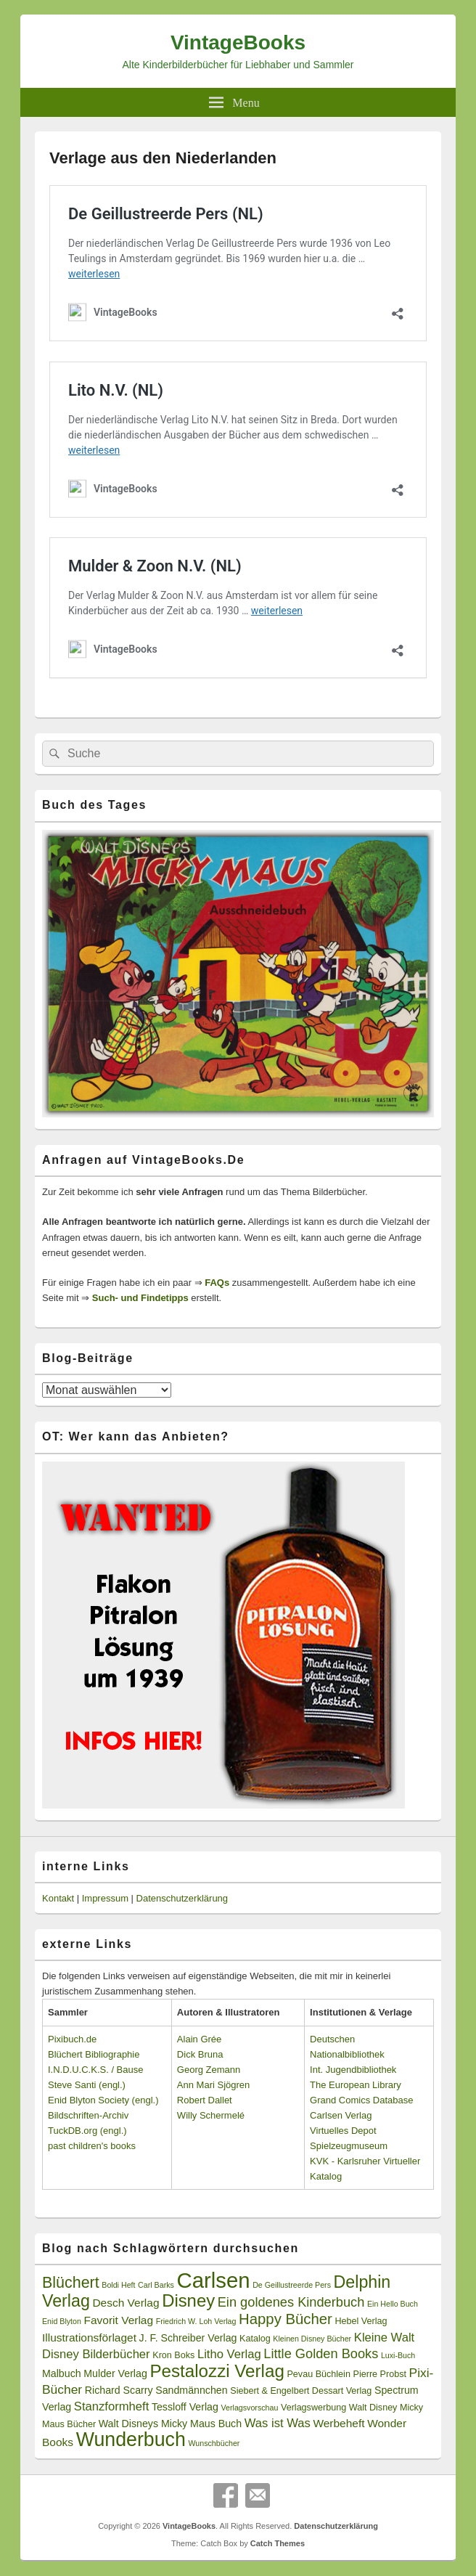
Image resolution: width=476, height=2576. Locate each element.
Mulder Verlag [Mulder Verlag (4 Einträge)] (115, 2373)
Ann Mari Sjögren (213, 2084)
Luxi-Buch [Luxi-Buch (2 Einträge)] (398, 2355)
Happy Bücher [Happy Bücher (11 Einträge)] (285, 2319)
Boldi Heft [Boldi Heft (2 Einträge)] (118, 2285)
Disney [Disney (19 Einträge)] (188, 2300)
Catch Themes (277, 2543)
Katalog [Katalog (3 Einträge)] (255, 2339)
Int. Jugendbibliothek (353, 2069)
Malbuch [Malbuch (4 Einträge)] (61, 2373)
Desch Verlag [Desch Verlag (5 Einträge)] (125, 2302)
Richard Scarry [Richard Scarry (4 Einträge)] (119, 2390)
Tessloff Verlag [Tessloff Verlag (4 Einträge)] (185, 2407)
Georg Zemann (208, 2069)
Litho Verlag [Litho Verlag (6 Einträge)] (229, 2354)
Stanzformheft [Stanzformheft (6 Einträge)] (111, 2406)
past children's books (92, 2145)
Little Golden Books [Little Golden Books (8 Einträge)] (320, 2354)
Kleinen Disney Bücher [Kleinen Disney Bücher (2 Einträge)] (312, 2338)
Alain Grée (199, 2039)
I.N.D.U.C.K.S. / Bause (96, 2069)
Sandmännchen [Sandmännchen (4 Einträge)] (191, 2390)
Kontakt (58, 1898)
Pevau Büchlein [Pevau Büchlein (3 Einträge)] (318, 2374)
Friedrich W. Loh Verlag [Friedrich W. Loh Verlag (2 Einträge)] (196, 2321)
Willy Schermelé (211, 2115)
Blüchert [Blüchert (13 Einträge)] (70, 2282)
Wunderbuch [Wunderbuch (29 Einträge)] (131, 2439)
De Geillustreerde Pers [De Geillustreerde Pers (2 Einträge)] (292, 2285)
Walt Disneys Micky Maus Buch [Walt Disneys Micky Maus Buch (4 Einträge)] (170, 2423)
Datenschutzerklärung (182, 1898)
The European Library (355, 2084)
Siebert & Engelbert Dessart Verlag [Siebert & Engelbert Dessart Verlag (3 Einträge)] (301, 2391)
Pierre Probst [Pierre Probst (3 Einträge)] (379, 2374)
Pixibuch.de (72, 2039)
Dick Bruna (200, 2054)
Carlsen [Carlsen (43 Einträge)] (213, 2280)
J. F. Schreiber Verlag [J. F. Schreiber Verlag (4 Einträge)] (188, 2338)
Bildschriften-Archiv (88, 2115)
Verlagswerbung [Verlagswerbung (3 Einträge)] (313, 2407)
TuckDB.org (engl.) (87, 2130)
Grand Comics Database (361, 2100)
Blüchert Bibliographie (93, 2054)
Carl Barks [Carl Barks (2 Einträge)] (156, 2285)
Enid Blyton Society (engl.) (103, 2100)
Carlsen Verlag (341, 2115)
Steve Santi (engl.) (87, 2084)
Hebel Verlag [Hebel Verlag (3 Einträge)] (361, 2321)
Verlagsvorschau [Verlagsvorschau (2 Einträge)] (250, 2407)
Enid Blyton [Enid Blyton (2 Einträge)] (61, 2321)
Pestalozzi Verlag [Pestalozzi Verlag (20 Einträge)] (216, 2371)
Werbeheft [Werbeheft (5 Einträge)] (338, 2423)
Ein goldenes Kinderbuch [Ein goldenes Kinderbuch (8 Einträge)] (291, 2302)
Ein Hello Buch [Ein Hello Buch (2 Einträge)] (392, 2303)
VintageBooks (238, 42)
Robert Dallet (204, 2100)
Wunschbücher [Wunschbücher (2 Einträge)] (213, 2443)
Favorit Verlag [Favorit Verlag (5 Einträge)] (119, 2320)
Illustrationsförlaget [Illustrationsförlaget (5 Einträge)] (89, 2337)
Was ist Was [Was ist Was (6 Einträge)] (278, 2423)
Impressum (105, 1898)
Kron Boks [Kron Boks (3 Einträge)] (173, 2355)
